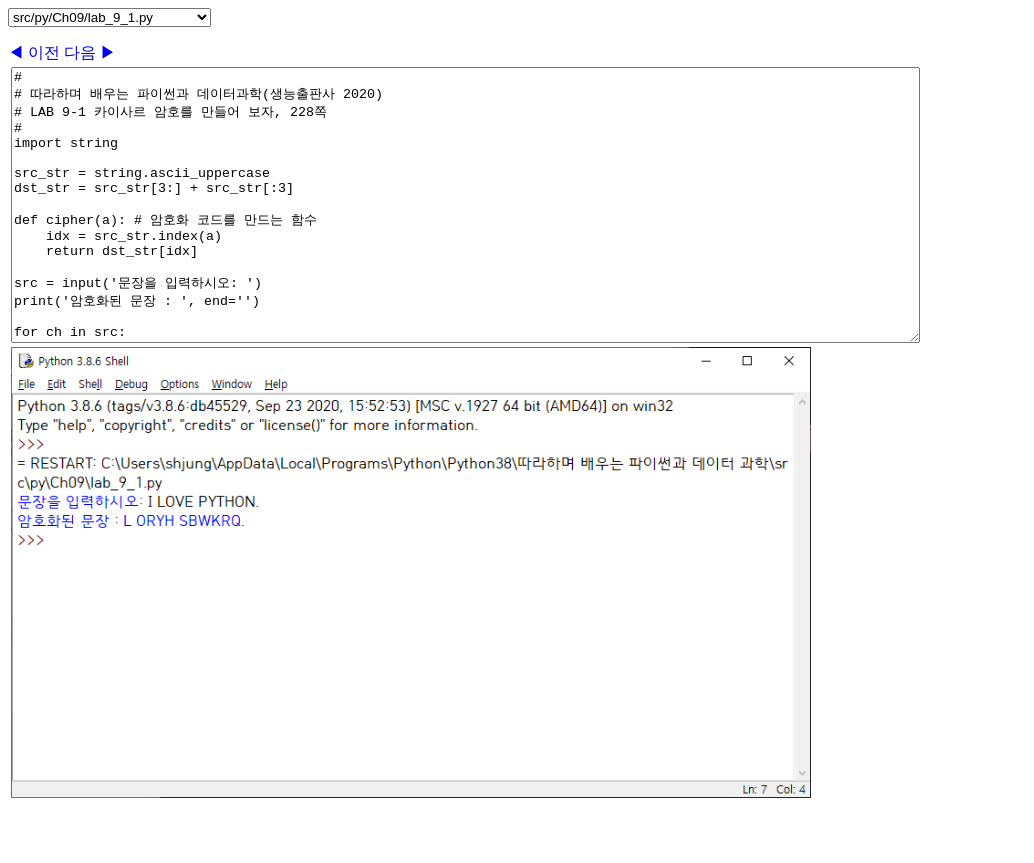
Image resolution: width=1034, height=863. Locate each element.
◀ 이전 (36, 52)
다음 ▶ (90, 52)
